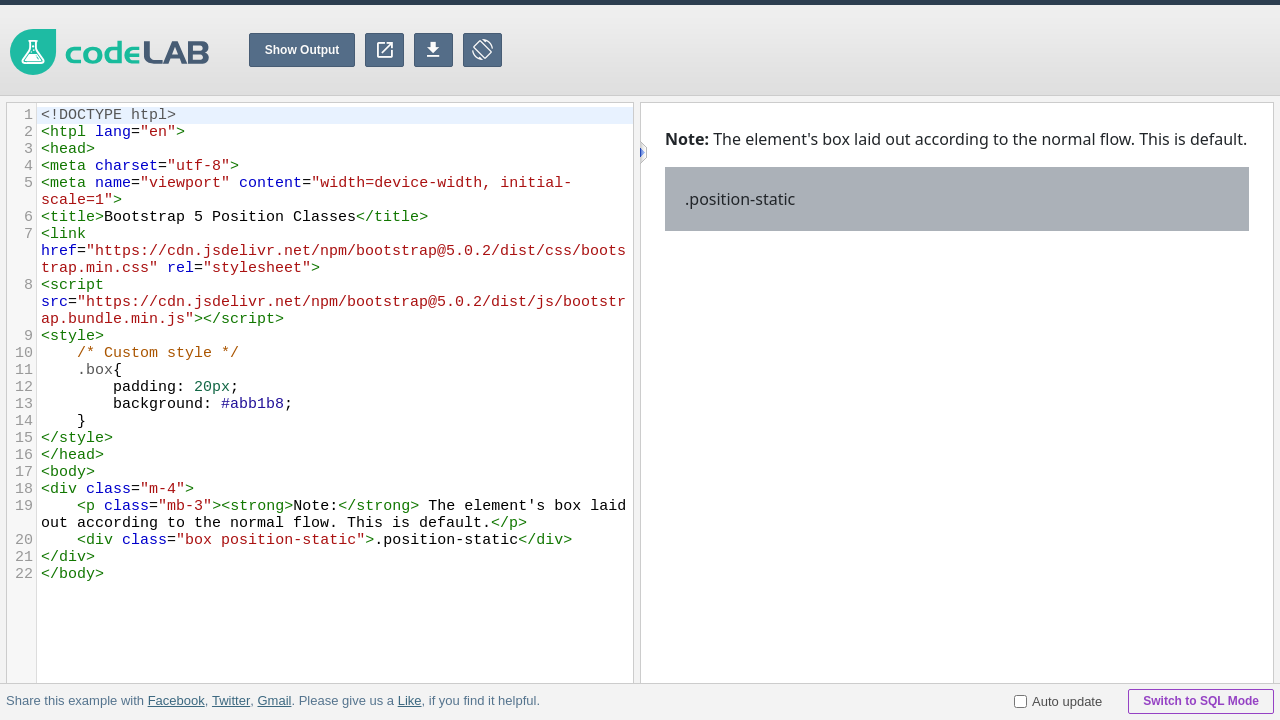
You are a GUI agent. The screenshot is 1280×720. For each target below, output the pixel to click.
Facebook (176, 700)
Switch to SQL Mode (1201, 701)
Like (409, 700)
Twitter (231, 700)
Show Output (302, 50)
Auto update (1058, 701)
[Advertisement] (916, 50)
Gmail (274, 700)
